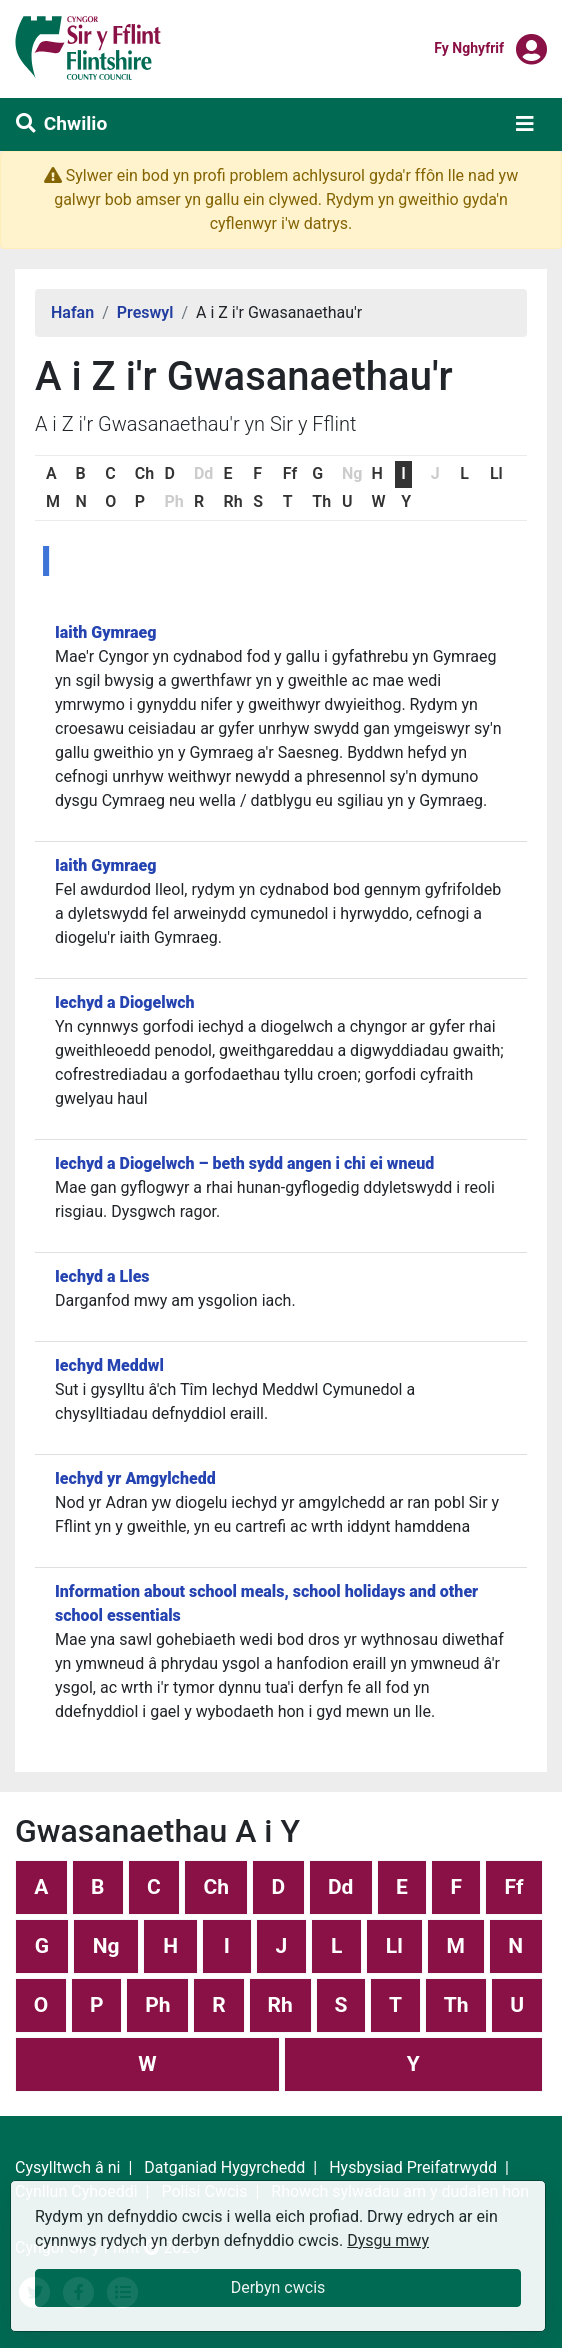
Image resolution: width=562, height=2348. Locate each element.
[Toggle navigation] (525, 124)
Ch (144, 473)
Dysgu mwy (388, 2240)
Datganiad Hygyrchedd (224, 2167)
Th (321, 501)
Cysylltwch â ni (67, 2167)
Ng (106, 1946)
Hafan (72, 312)
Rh (233, 501)
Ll (496, 473)
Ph (157, 2005)
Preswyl (145, 312)
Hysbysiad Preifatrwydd (413, 2167)
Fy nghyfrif (469, 47)
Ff (290, 473)
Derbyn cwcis (278, 2287)
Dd (340, 1887)
